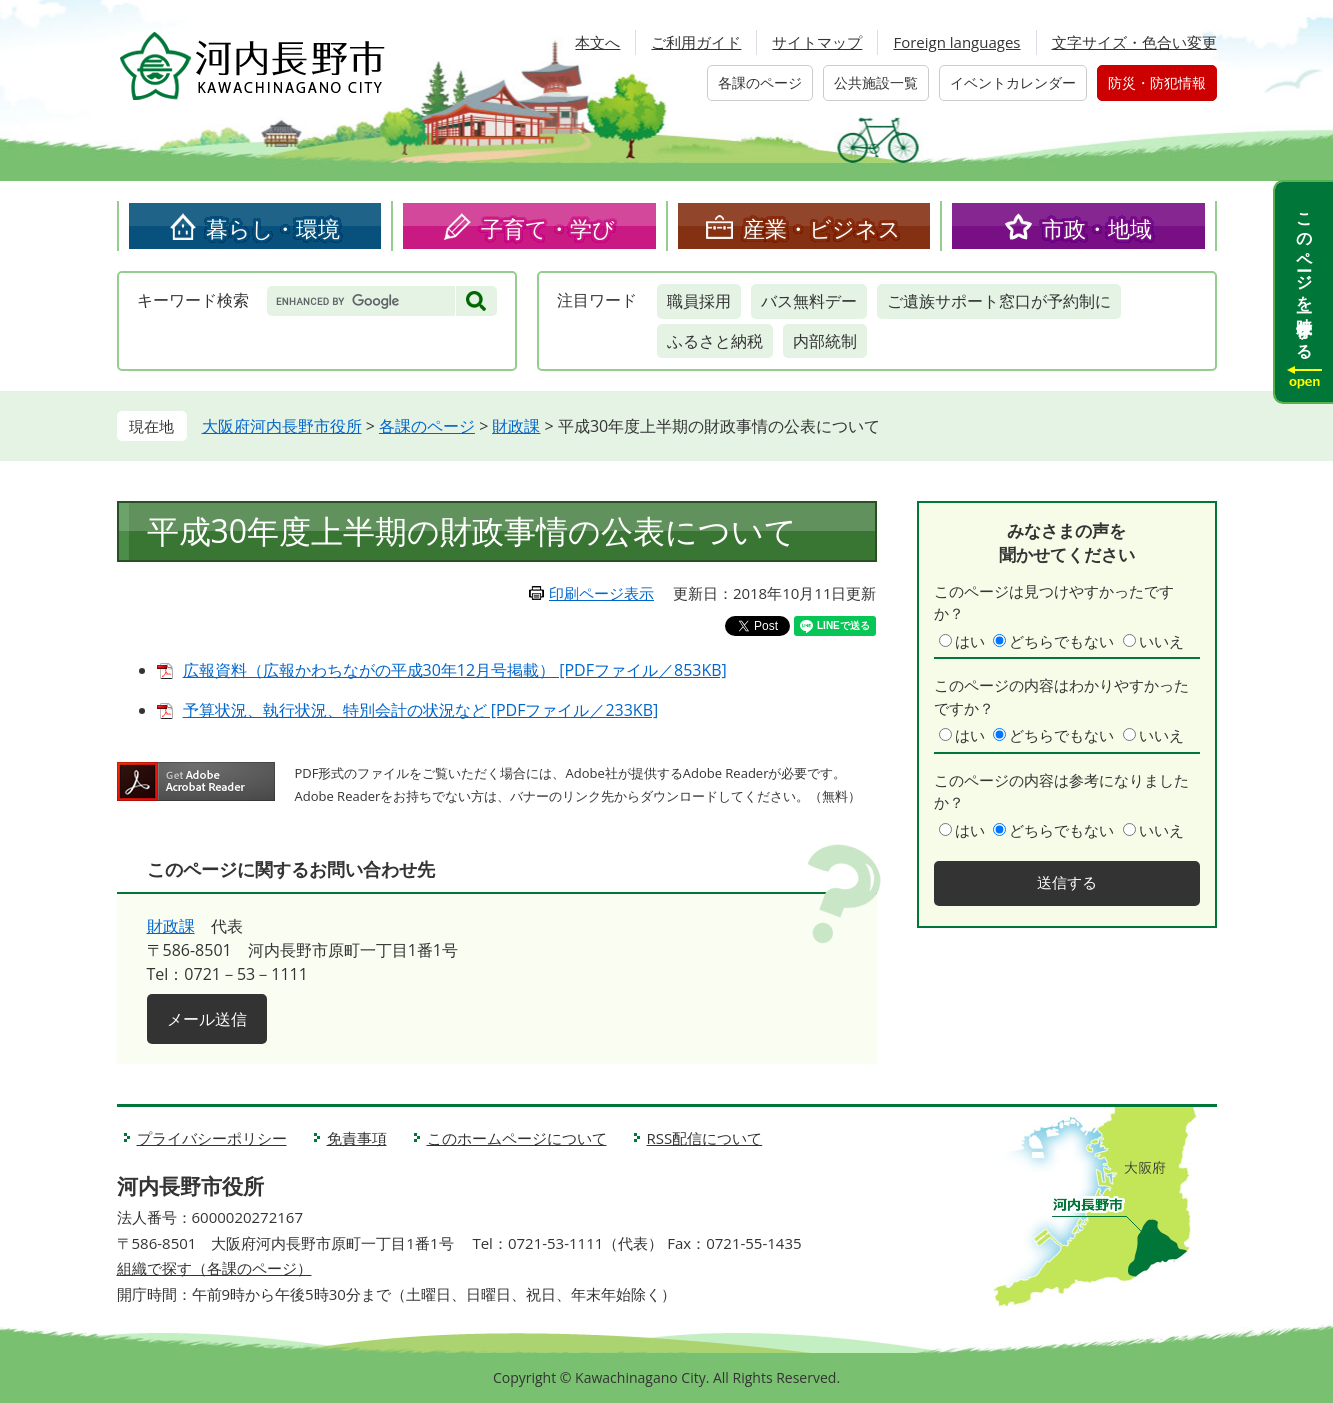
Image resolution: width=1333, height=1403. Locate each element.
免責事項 (357, 1138)
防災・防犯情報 (1157, 82)
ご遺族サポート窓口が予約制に (999, 301)
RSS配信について (705, 1138)
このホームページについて (517, 1138)
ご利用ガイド (696, 42)
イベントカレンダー (1013, 82)
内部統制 (825, 341)
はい (970, 641)
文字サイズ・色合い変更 (1134, 42)
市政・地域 (1097, 228)
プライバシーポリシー (212, 1138)
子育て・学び (548, 228)
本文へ (597, 42)
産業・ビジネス (822, 228)
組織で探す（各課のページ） (214, 1268)
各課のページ (760, 82)
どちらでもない (1061, 641)
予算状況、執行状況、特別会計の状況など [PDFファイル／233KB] (421, 710)
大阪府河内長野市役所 (282, 426)
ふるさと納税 (715, 341)
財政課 (516, 426)
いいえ (1161, 641)
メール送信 (207, 1019)
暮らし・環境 (273, 228)
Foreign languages (956, 42)
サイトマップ (817, 42)
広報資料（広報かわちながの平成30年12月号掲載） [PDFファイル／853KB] (455, 670)
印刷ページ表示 (601, 593)
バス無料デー (809, 301)
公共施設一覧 (876, 82)
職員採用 (699, 301)
